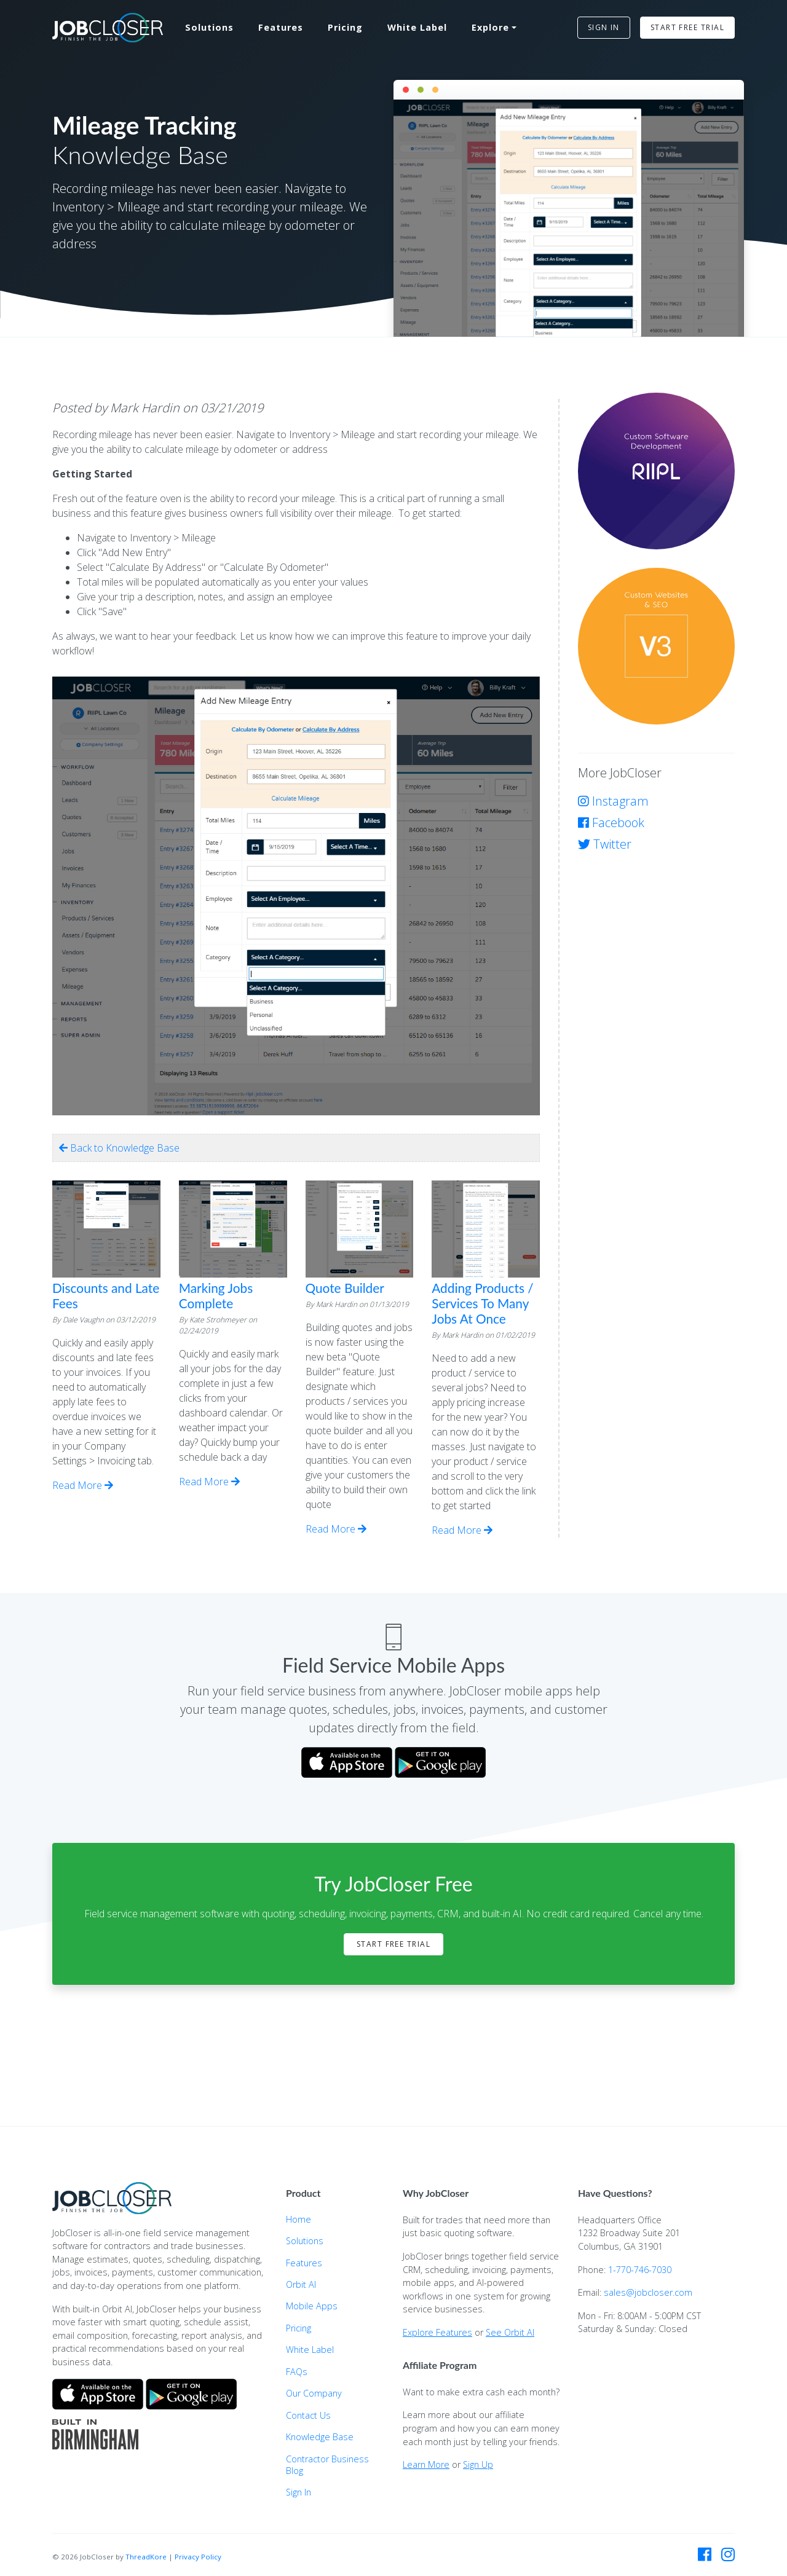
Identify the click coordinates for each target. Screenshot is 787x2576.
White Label (417, 27)
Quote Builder (345, 1287)
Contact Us (308, 2415)
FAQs (296, 2372)
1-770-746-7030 (639, 2270)
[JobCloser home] (107, 28)
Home (298, 2219)
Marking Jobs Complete (216, 1295)
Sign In (298, 2492)
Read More (82, 1485)
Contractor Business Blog (327, 2464)
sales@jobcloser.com (648, 2292)
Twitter (604, 844)
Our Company (314, 2393)
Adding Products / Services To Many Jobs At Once (482, 1303)
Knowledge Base (320, 2437)
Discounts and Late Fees (105, 1295)
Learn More (426, 2464)
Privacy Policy (198, 2556)
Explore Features (437, 2332)
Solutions (209, 27)
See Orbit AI (510, 2332)
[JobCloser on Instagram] (728, 2554)
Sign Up (478, 2464)
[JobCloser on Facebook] (704, 2554)
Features (280, 27)
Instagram (613, 801)
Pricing (345, 27)
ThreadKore (146, 2556)
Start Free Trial (393, 1944)
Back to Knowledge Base (119, 1148)
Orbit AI (301, 2284)
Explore (490, 27)
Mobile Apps (312, 2306)
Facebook (611, 822)
